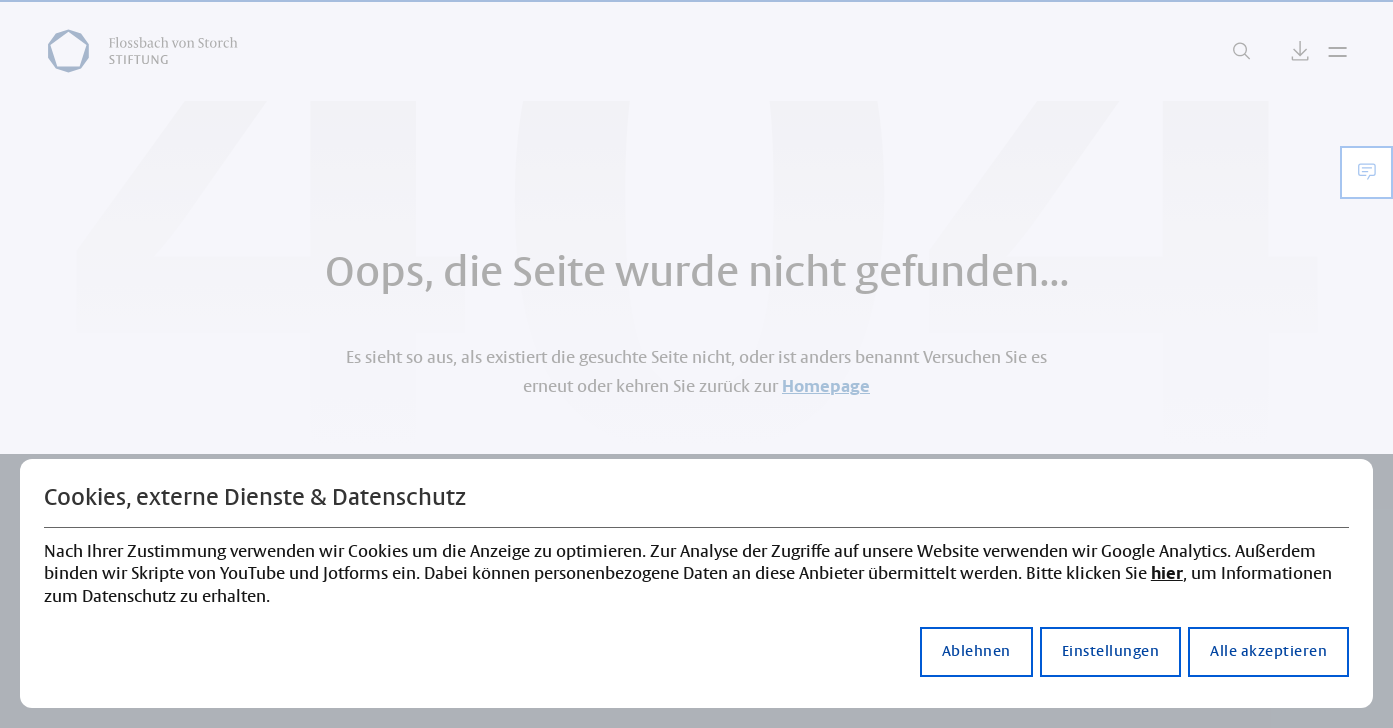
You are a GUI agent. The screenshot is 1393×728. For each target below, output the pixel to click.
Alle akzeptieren (1268, 652)
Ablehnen (976, 652)
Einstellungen (1111, 652)
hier (1167, 574)
